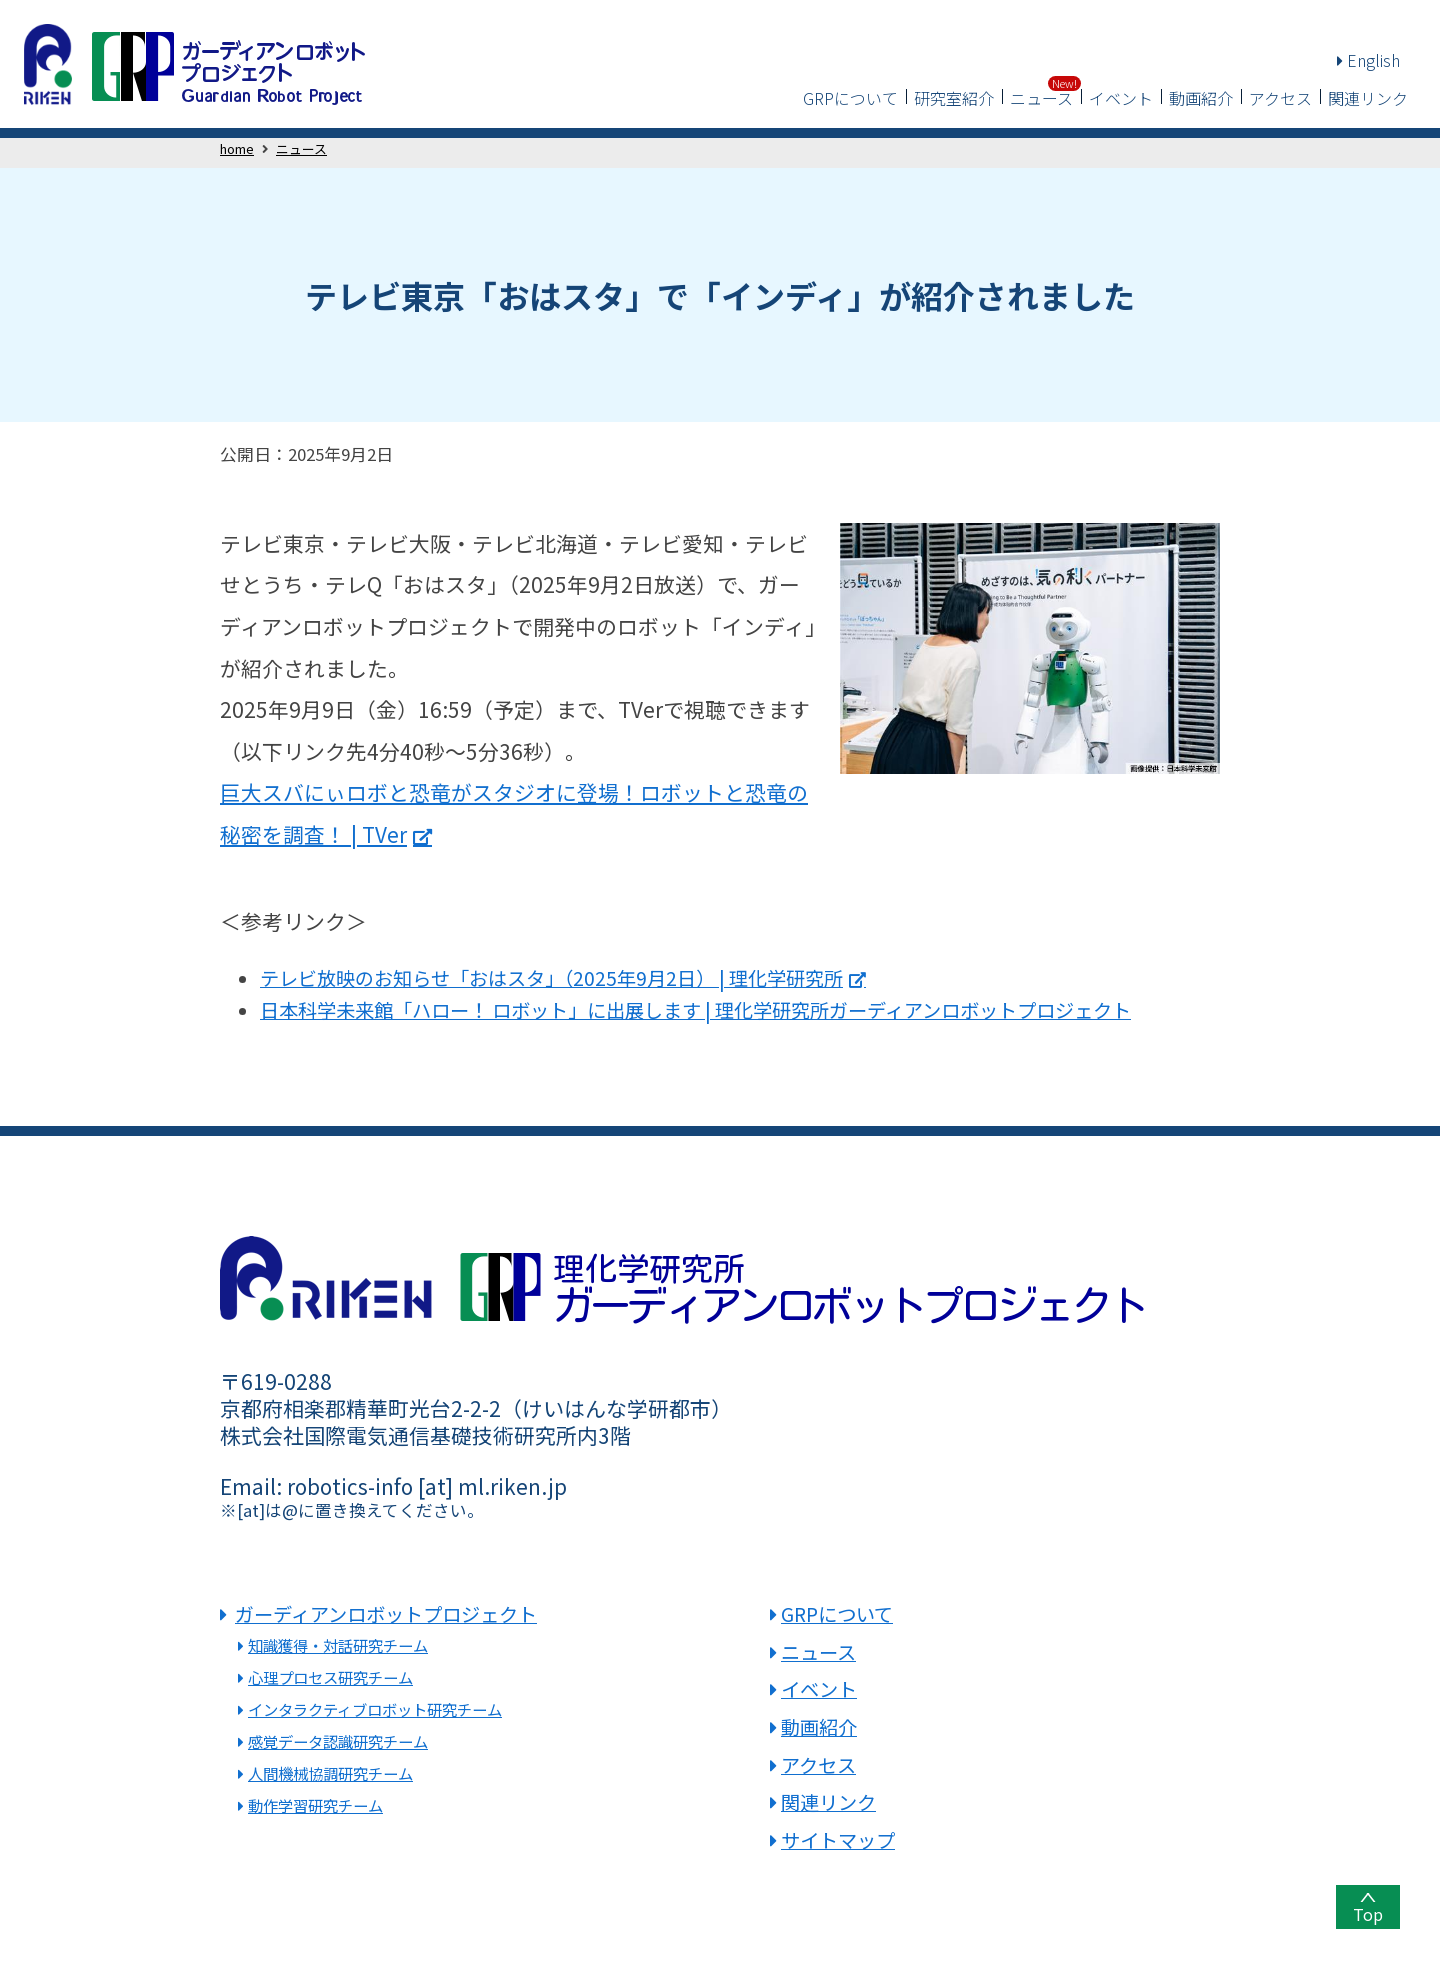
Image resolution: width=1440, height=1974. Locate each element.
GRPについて (850, 98)
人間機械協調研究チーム (330, 1773)
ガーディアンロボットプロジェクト (386, 1614)
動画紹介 (1201, 98)
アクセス (1280, 98)
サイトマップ (838, 1840)
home (237, 148)
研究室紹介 (954, 98)
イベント (1121, 98)
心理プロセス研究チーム (330, 1677)
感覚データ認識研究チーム (338, 1741)
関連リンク (1368, 98)
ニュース (1041, 98)
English (1368, 60)
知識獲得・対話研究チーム (338, 1645)
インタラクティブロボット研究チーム (375, 1709)
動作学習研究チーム (315, 1805)
